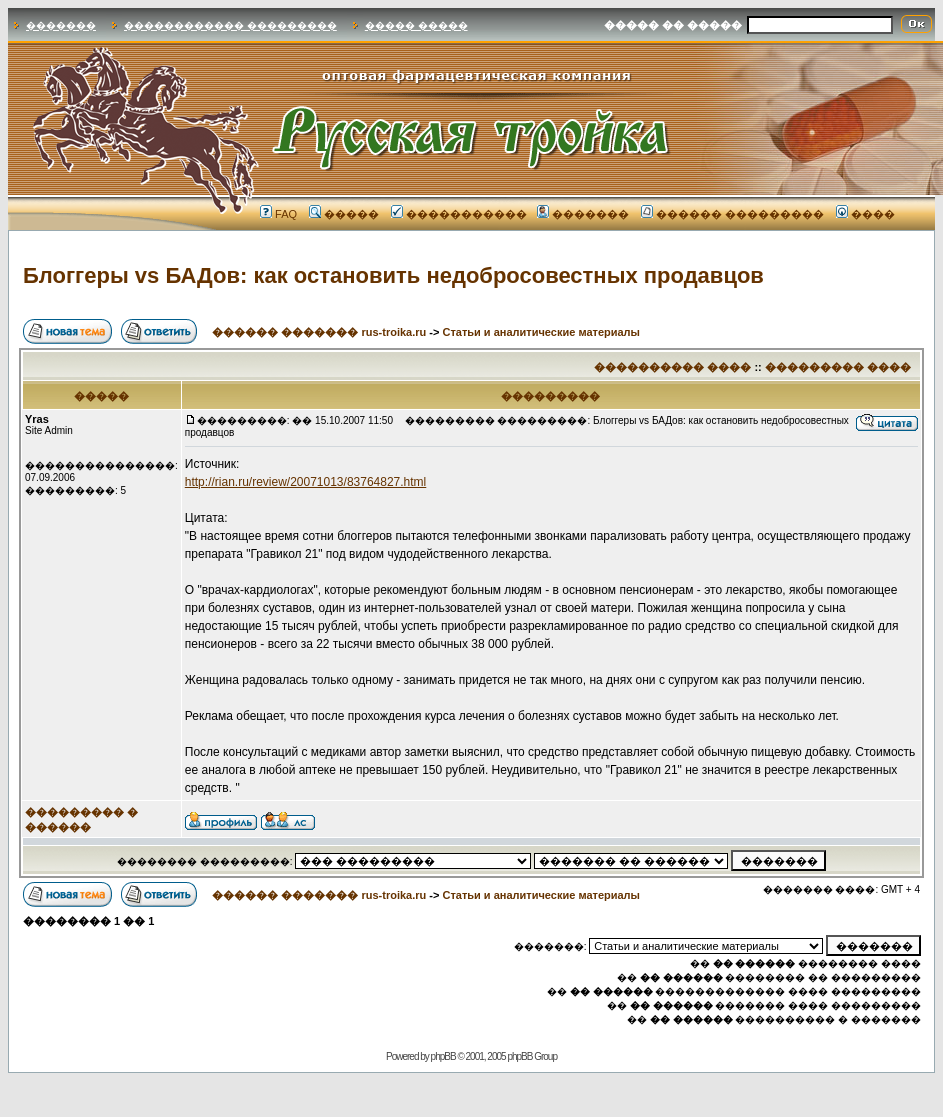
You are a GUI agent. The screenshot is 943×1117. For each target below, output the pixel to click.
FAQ (278, 214)
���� (865, 214)
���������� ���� (672, 367)
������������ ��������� (230, 25)
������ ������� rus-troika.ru (319, 332)
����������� (459, 214)
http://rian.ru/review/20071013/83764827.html (306, 482)
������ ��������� (732, 214)
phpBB (443, 1056)
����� (344, 214)
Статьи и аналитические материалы (541, 332)
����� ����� (416, 25)
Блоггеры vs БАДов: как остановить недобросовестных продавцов (393, 275)
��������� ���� (838, 367)
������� (61, 25)
